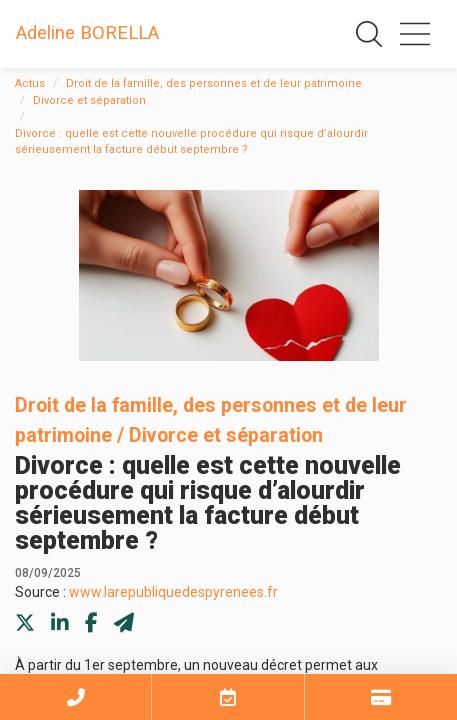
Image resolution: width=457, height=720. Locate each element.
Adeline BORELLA (87, 33)
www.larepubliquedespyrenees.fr (173, 592)
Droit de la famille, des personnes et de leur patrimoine (214, 83)
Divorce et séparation (89, 100)
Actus (30, 83)
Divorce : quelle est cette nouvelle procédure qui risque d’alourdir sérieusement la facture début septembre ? (191, 142)
